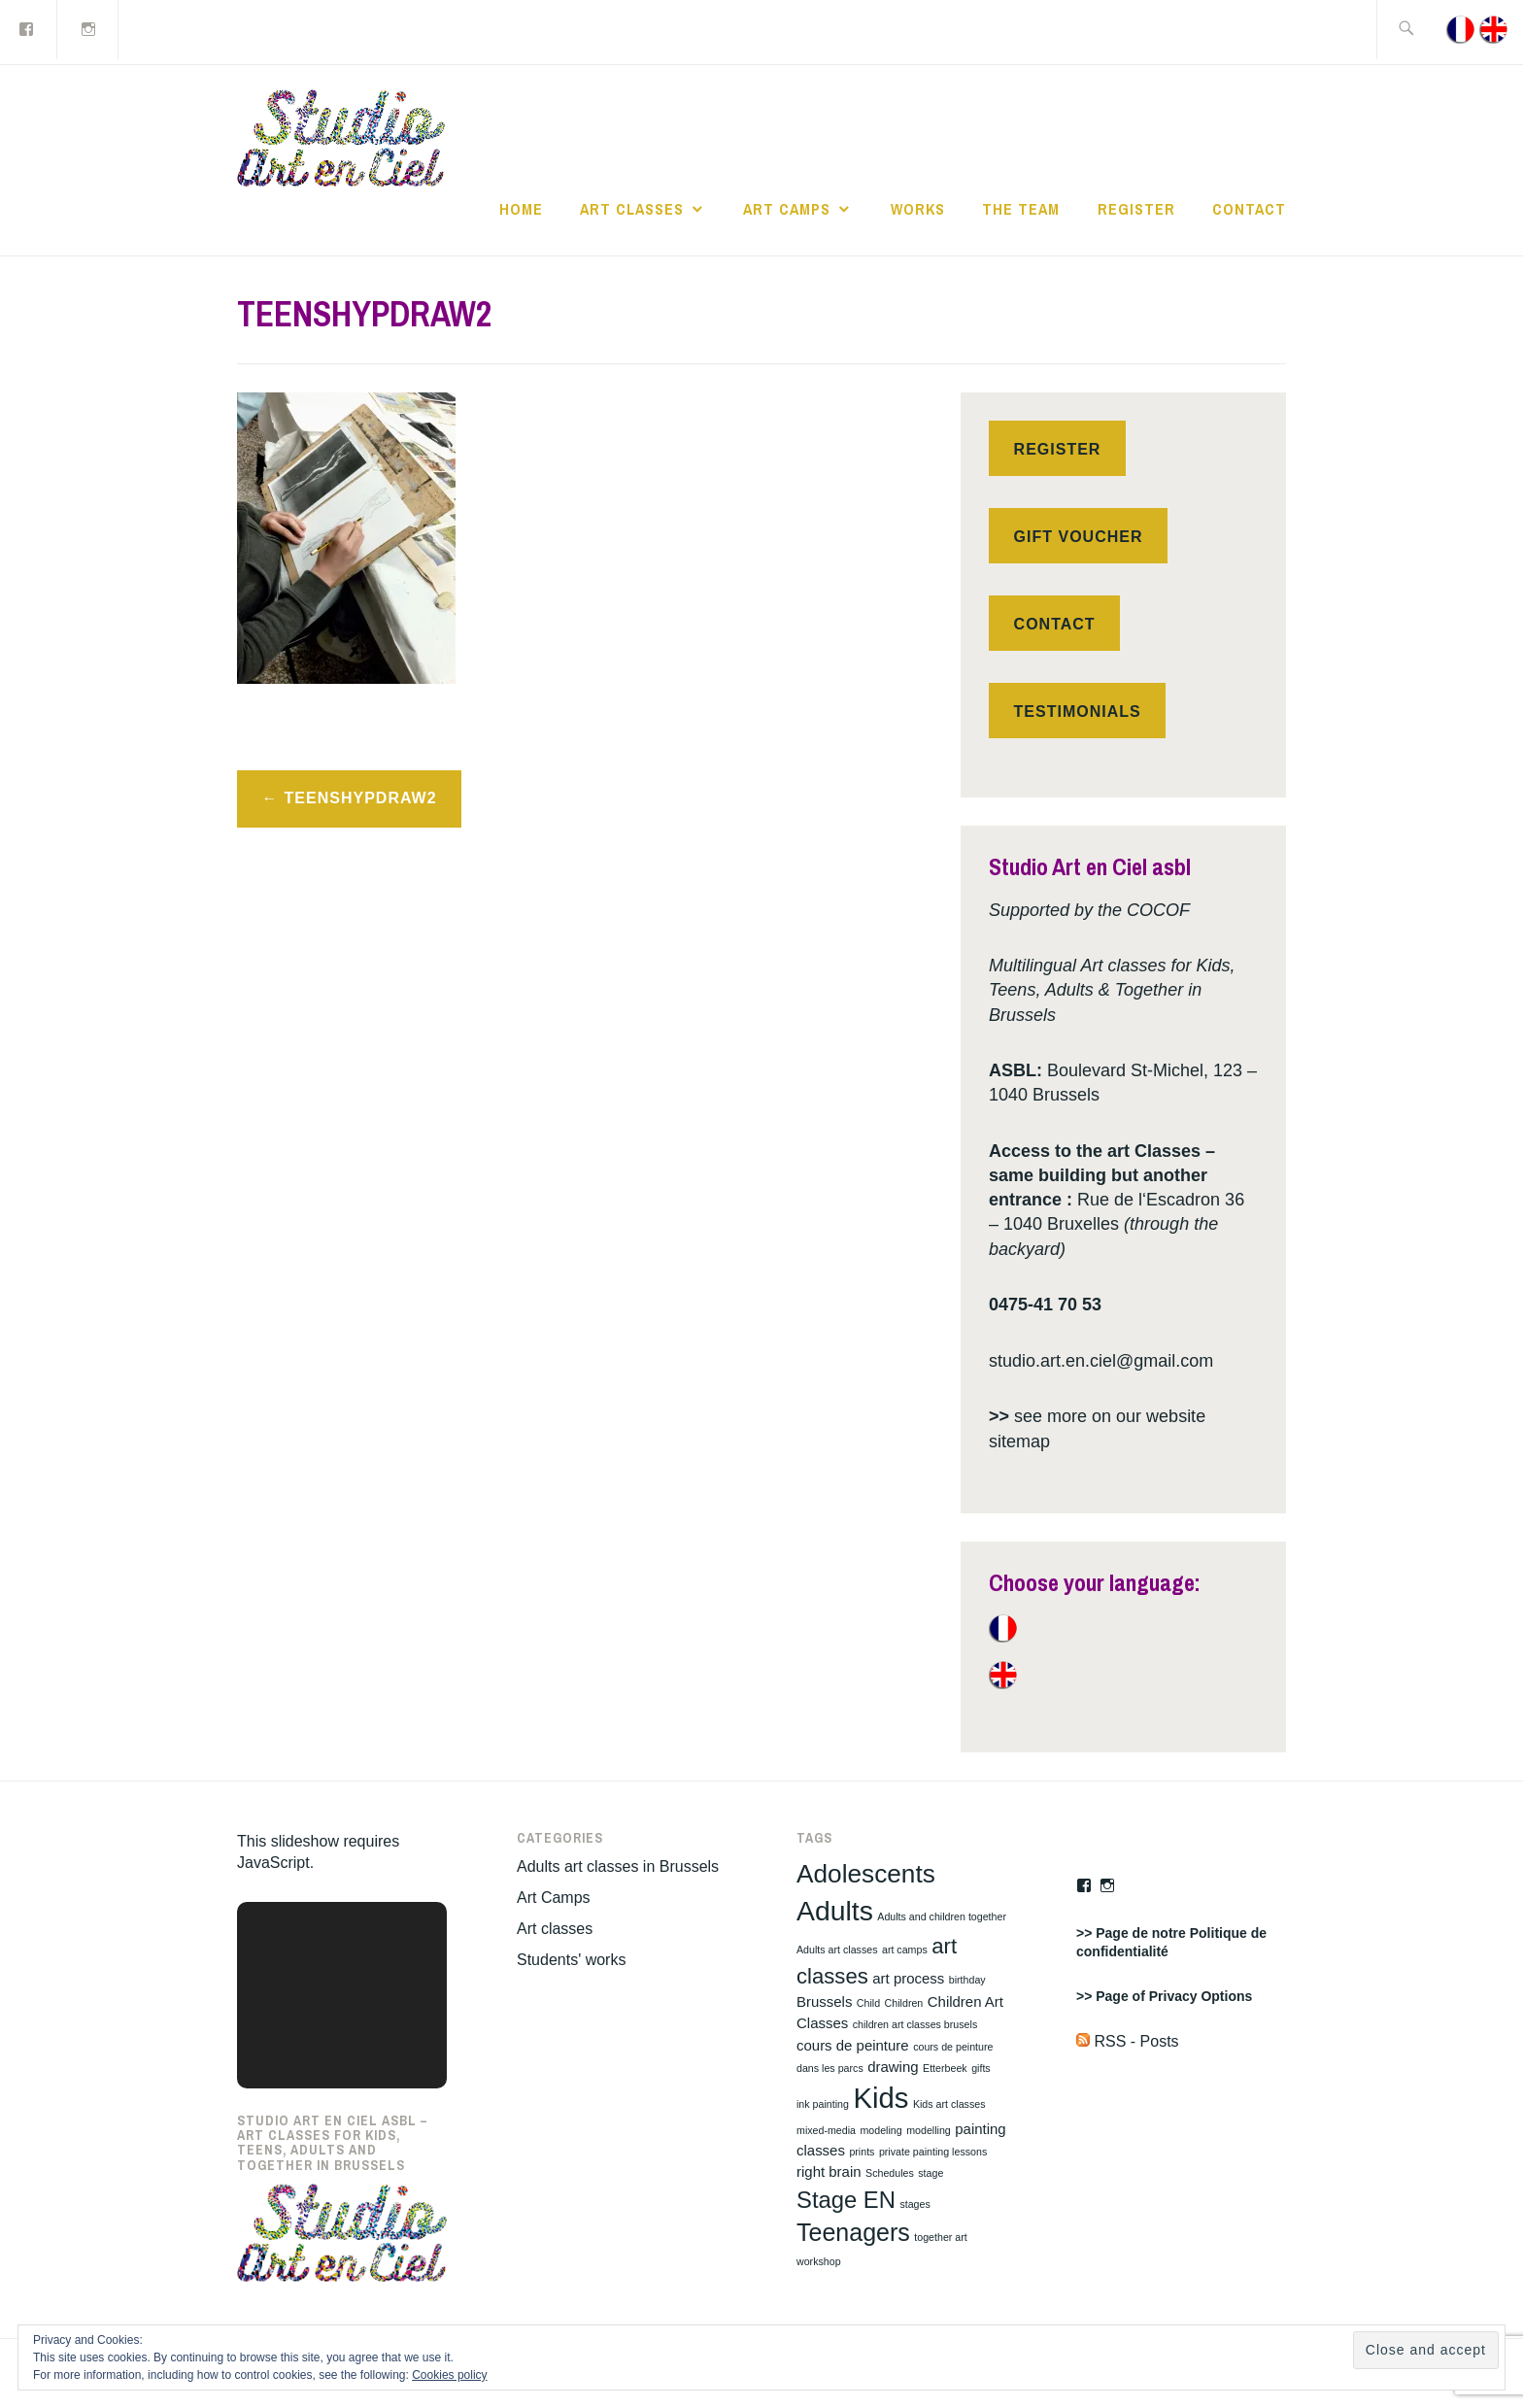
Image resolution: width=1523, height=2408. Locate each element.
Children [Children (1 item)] (904, 2003)
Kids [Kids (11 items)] (880, 2098)
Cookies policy (449, 2375)
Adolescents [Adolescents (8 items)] (865, 1873)
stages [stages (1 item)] (914, 2204)
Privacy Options (1201, 1996)
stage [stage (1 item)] (930, 2173)
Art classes (632, 209)
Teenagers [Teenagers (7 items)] (853, 2232)
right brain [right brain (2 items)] (829, 2171)
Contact (1249, 209)
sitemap (1019, 1441)
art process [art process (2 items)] (908, 1978)
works (918, 209)
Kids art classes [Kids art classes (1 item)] (949, 2104)
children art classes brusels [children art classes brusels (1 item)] (915, 2024)
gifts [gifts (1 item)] (981, 2068)
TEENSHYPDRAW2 (361, 798)
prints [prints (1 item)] (861, 2151)
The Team (1021, 209)
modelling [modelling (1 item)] (928, 2130)
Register (1136, 209)
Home (521, 209)
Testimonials (1077, 711)
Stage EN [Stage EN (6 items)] (846, 2200)
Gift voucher (1078, 536)
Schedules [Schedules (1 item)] (889, 2173)
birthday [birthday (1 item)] (967, 1979)
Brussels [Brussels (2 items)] (824, 2001)
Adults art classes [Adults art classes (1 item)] (837, 1949)
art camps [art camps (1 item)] (905, 1949)
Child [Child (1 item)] (868, 2003)
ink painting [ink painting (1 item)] (822, 2104)
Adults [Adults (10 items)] (834, 1910)
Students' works (571, 1959)
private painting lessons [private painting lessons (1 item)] (933, 2151)
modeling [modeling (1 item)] (880, 2130)
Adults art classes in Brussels (618, 1866)
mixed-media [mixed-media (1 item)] (826, 2130)
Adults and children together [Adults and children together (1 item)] (941, 1916)
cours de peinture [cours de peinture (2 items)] (852, 2045)
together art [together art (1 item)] (940, 2237)
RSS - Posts (1127, 2041)
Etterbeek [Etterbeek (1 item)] (945, 2068)
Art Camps (786, 209)
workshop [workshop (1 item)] (818, 2261)
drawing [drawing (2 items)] (892, 2066)
